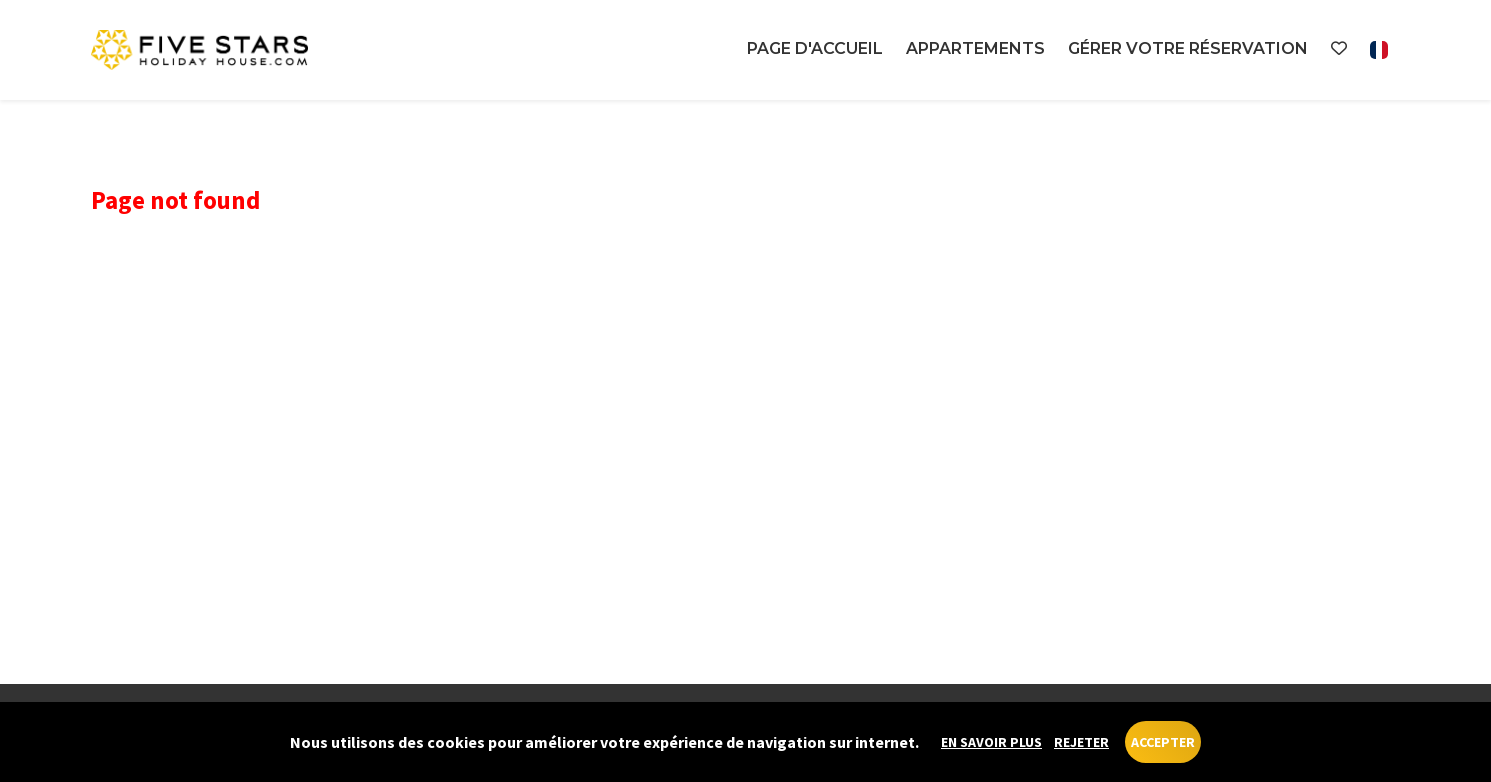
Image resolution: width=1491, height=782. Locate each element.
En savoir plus (991, 742)
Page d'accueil (815, 48)
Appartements (975, 48)
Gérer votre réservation (1188, 48)
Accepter (1163, 742)
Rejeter (1081, 742)
